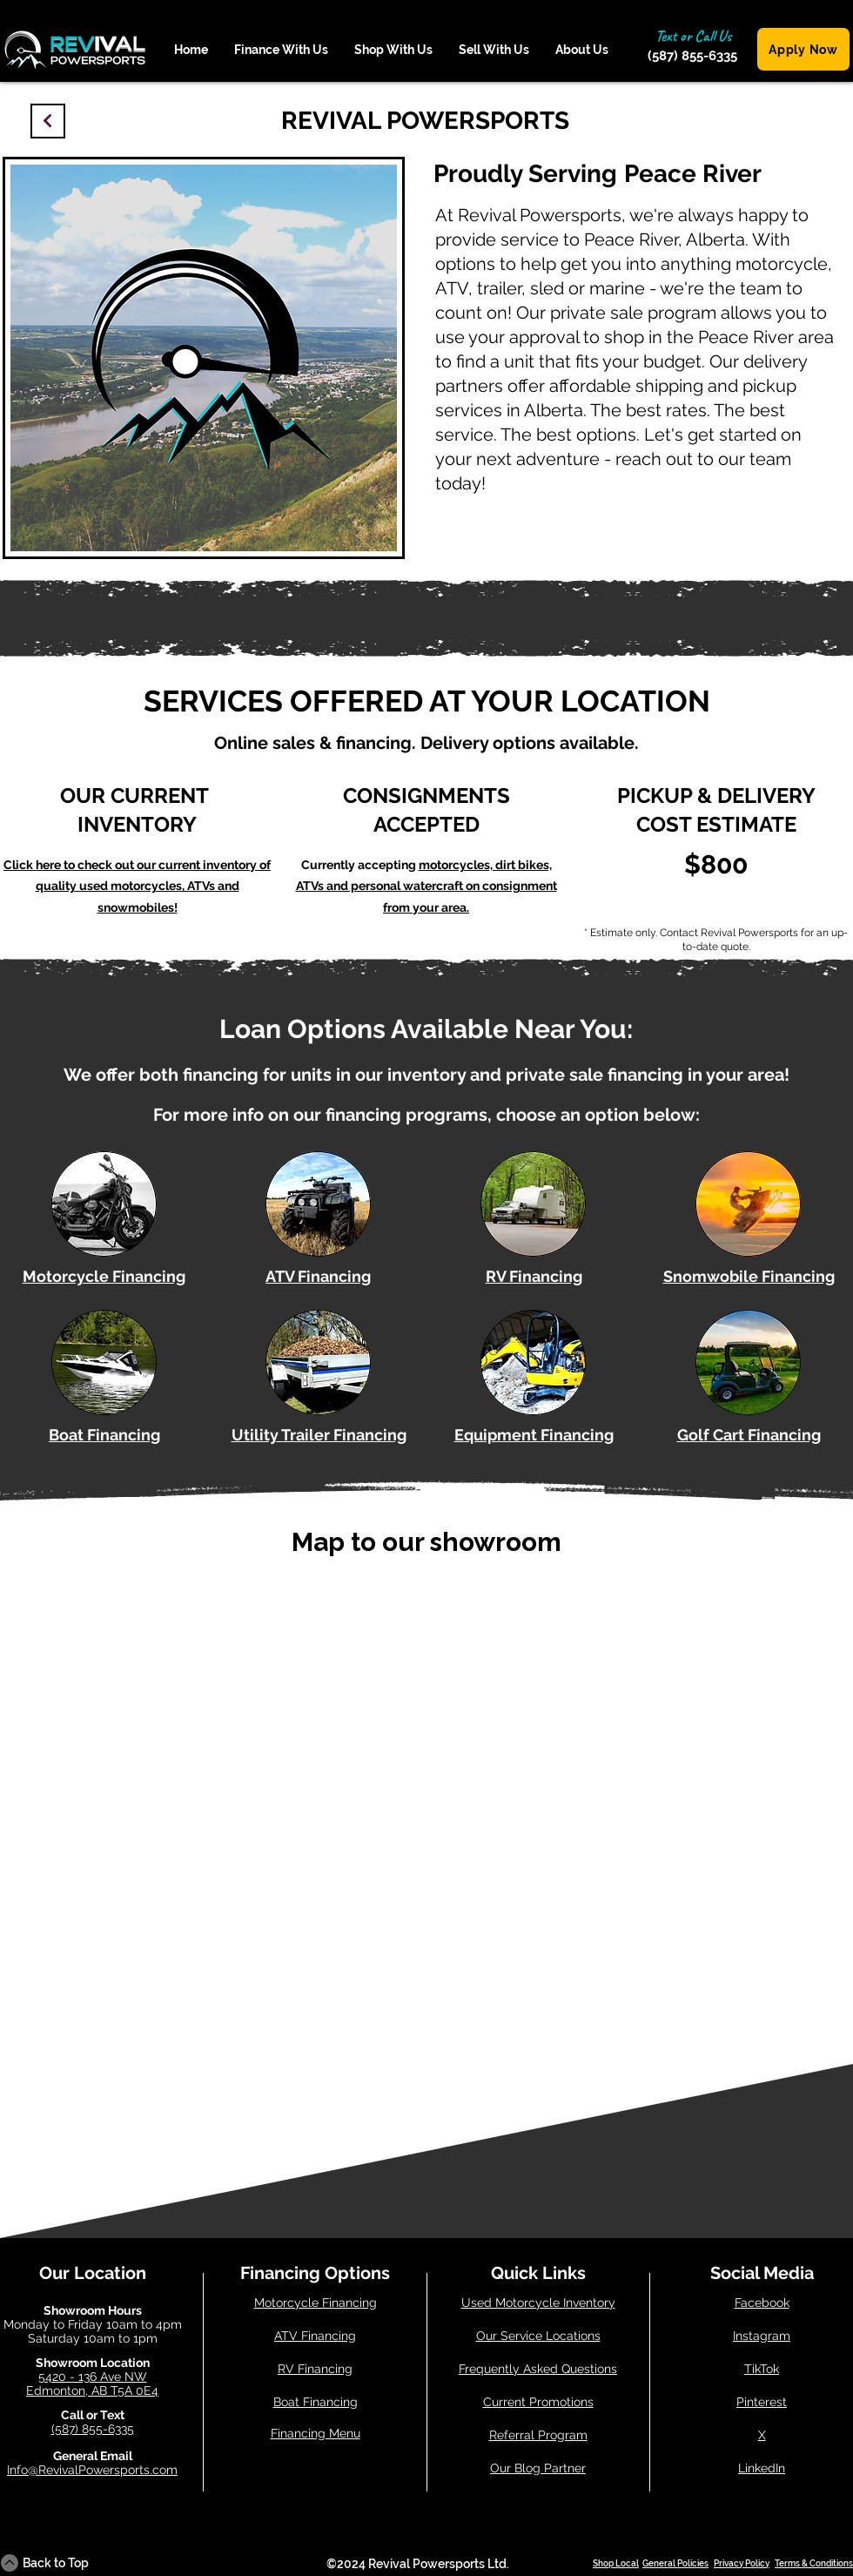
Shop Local (616, 2563)
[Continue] (47, 121)
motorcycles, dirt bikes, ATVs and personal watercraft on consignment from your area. (426, 886)
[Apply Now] (803, 49)
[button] (281, 50)
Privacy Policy (741, 2563)
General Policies (675, 2563)
